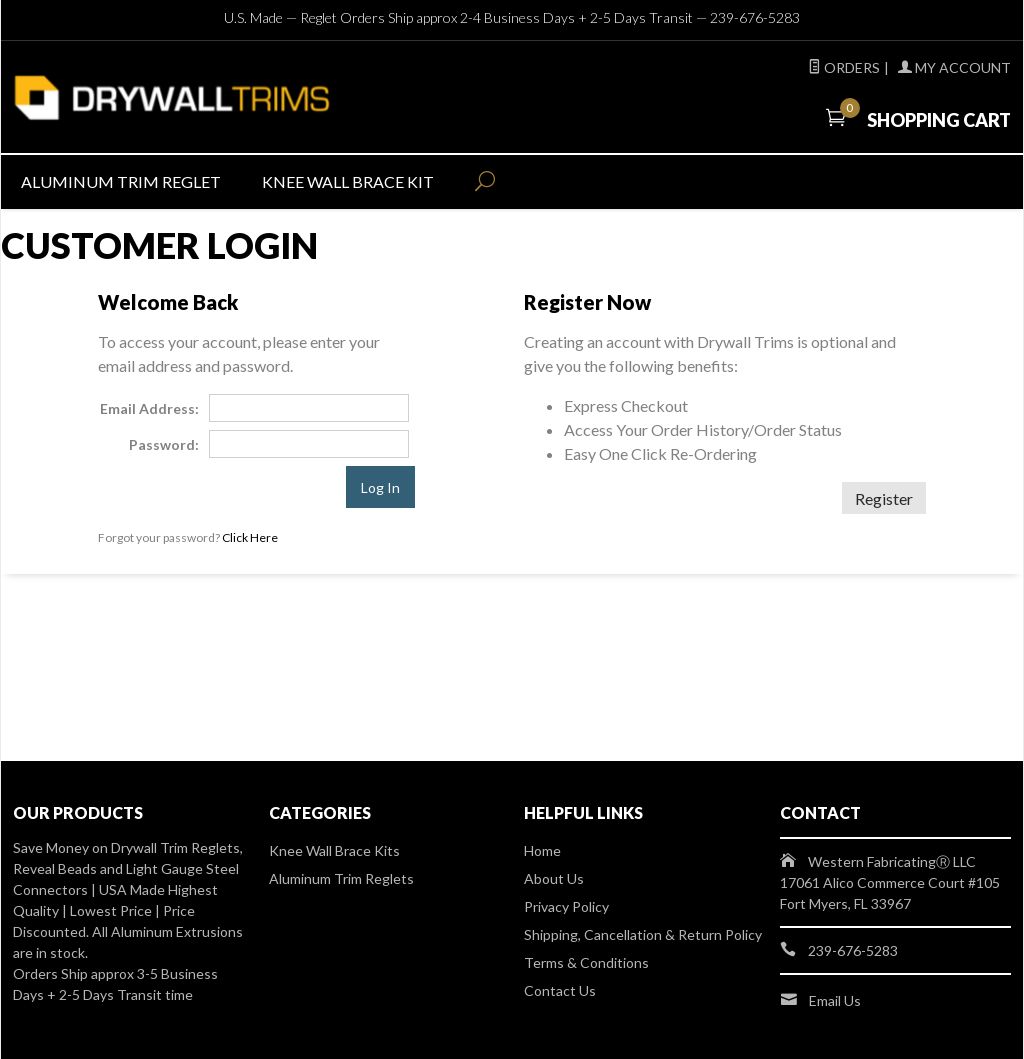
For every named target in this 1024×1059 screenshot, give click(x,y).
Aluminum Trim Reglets (341, 878)
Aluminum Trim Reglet (121, 181)
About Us (554, 878)
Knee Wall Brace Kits (334, 850)
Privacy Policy (566, 906)
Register (884, 498)
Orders (844, 67)
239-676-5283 (755, 17)
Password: (164, 444)
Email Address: (149, 408)
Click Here (250, 537)
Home (542, 850)
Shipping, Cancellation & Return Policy (643, 934)
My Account (954, 67)
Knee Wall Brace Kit (348, 181)
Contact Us (560, 990)
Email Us (835, 1000)
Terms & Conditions (586, 962)
